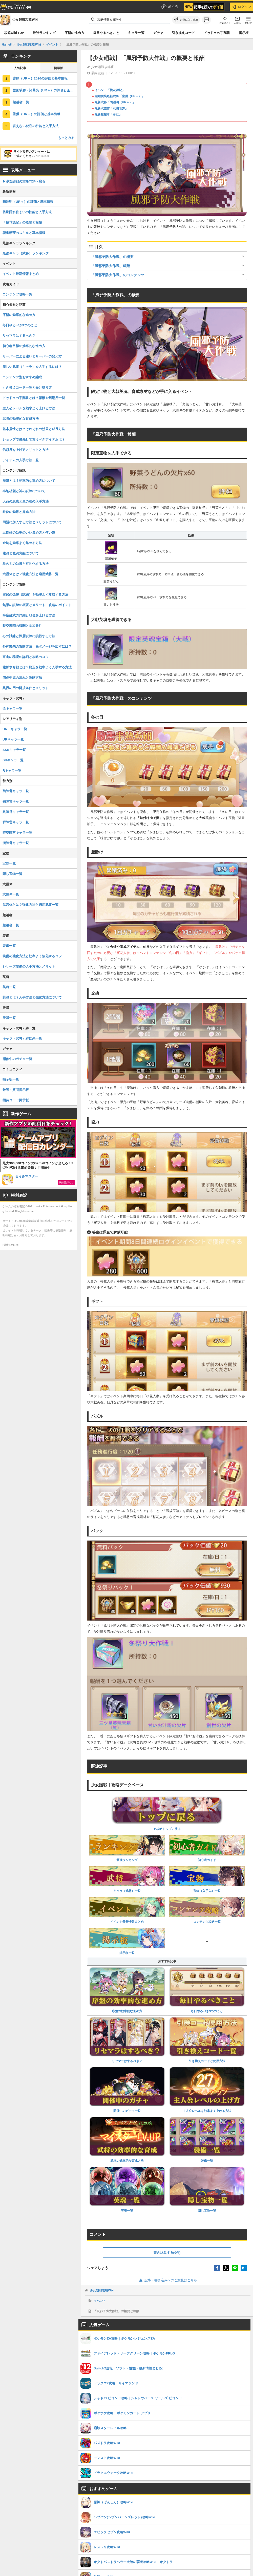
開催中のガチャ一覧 (127, 2090)
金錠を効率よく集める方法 (22, 543)
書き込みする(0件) (167, 2252)
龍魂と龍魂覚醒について (21, 553)
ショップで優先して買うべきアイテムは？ (34, 439)
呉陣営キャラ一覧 (16, 812)
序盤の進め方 (74, 33)
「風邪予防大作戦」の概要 (112, 257)
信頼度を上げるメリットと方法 (26, 450)
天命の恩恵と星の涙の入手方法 (26, 501)
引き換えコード (183, 33)
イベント (100, 2301)
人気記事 (20, 68)
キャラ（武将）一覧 (127, 1879)
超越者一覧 (21, 102)
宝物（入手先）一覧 (207, 1879)
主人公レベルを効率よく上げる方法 (207, 2090)
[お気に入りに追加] (186, 20)
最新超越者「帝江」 (108, 114)
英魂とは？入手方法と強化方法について (32, 997)
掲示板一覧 (127, 1941)
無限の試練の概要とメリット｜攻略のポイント (37, 605)
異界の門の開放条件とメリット (26, 688)
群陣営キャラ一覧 (16, 822)
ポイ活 (169, 7)
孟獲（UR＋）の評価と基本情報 (36, 114)
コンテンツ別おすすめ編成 (22, 377)
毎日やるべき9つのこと (207, 1990)
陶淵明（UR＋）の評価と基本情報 (28, 202)
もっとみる (66, 138)
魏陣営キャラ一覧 (16, 791)
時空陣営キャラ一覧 (17, 832)
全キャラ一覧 (12, 708)
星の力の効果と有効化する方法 (26, 564)
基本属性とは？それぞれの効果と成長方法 (34, 429)
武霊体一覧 (11, 894)
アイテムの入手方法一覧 (21, 460)
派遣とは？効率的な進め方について (29, 481)
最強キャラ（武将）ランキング (26, 253)
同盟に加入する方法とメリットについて (32, 522)
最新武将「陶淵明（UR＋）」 (115, 102)
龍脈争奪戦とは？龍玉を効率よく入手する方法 (37, 667)
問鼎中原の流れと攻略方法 (22, 678)
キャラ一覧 (136, 33)
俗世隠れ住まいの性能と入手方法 (27, 212)
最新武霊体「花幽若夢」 (111, 108)
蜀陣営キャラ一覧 (16, 801)
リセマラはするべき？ (127, 2040)
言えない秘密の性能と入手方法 (36, 126)
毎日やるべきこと (106, 33)
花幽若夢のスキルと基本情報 (24, 233)
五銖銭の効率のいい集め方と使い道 (29, 532)
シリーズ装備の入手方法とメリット (29, 966)
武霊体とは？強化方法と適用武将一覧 (30, 574)
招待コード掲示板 (16, 1100)
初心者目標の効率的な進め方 (24, 346)
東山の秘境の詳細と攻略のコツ (26, 657)
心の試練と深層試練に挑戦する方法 (29, 636)
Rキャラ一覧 (12, 770)
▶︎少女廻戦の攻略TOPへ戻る (24, 181)
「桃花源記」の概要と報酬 (22, 222)
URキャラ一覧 (13, 739)
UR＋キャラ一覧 (15, 729)
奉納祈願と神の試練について (24, 491)
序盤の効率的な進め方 (127, 1990)
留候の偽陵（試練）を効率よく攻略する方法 (35, 594)
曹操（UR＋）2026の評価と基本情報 (40, 78)
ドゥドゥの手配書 (217, 33)
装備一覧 (207, 2140)
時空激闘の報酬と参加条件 (22, 626)
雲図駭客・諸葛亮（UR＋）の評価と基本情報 (45, 90)
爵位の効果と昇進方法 (19, 512)
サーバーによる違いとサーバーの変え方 (32, 356)
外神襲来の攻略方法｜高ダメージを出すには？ (37, 646)
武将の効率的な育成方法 (127, 2140)
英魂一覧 (127, 2189)
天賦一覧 (9, 1018)
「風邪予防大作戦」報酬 (110, 266)
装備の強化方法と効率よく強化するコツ (32, 956)
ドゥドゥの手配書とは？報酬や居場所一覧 (34, 398)
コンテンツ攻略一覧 (207, 1910)
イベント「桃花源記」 (110, 90)
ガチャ (158, 33)
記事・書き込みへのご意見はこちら (167, 2280)
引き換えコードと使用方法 (207, 2040)
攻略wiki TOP (14, 33)
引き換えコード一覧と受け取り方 (27, 387)
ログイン (241, 7)
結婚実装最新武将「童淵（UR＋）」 (119, 96)
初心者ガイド (207, 1848)
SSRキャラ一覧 (14, 750)
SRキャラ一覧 (13, 760)
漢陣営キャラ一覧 (16, 843)
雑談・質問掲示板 (16, 1090)
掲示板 (244, 33)
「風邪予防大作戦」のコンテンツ (117, 275)
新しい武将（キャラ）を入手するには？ (32, 367)
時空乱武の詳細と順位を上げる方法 (29, 615)
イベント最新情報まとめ (127, 1910)
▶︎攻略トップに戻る (167, 1813)
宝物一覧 (9, 863)
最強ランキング (44, 33)
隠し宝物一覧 (207, 2189)
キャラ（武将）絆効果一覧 (22, 1038)
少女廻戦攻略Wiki (102, 2290)
